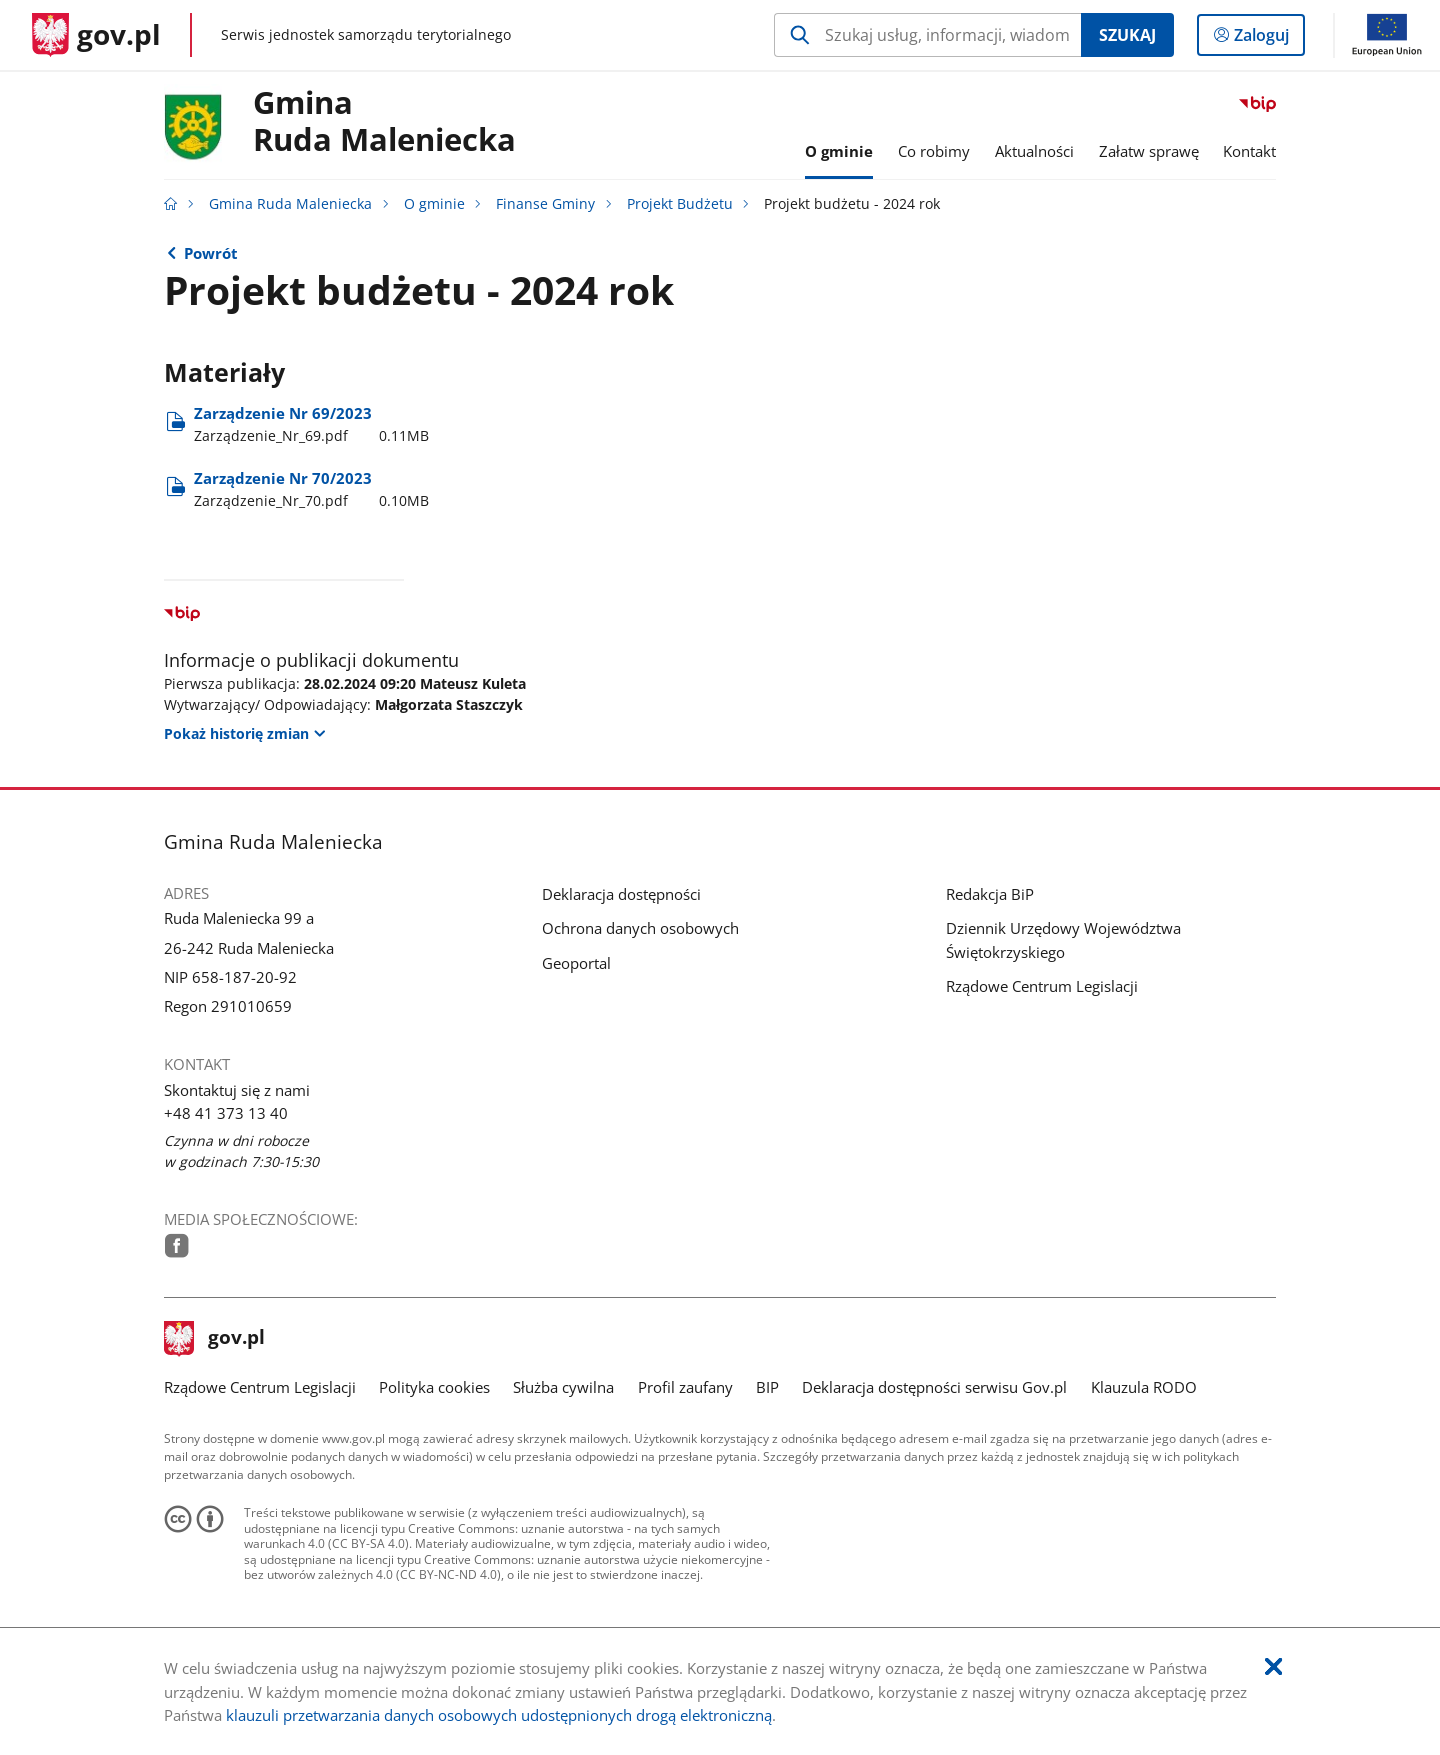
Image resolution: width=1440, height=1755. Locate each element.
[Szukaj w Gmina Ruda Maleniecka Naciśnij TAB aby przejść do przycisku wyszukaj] (927, 35)
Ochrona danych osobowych (640, 928)
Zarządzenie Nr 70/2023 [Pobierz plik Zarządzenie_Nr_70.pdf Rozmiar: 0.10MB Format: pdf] (311, 489)
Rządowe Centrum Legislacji (1042, 986)
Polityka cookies (434, 1387)
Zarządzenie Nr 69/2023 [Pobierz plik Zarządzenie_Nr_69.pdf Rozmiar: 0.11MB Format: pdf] (311, 424)
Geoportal (576, 963)
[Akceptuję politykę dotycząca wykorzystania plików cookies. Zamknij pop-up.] (1273, 1667)
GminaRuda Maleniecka (384, 122)
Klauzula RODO (1144, 1387)
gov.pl (215, 1339)
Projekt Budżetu (680, 204)
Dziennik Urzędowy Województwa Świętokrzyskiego (1063, 939)
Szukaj (1127, 35)
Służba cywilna (563, 1387)
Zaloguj (1267, 39)
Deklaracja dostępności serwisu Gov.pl (934, 1387)
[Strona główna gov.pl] (96, 35)
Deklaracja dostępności (621, 894)
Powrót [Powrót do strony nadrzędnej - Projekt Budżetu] (211, 253)
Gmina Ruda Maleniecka (290, 204)
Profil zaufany (685, 1387)
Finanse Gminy (545, 204)
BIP (767, 1387)
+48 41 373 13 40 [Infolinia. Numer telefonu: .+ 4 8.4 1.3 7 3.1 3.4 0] (226, 1113)
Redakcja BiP (990, 894)
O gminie (434, 204)
